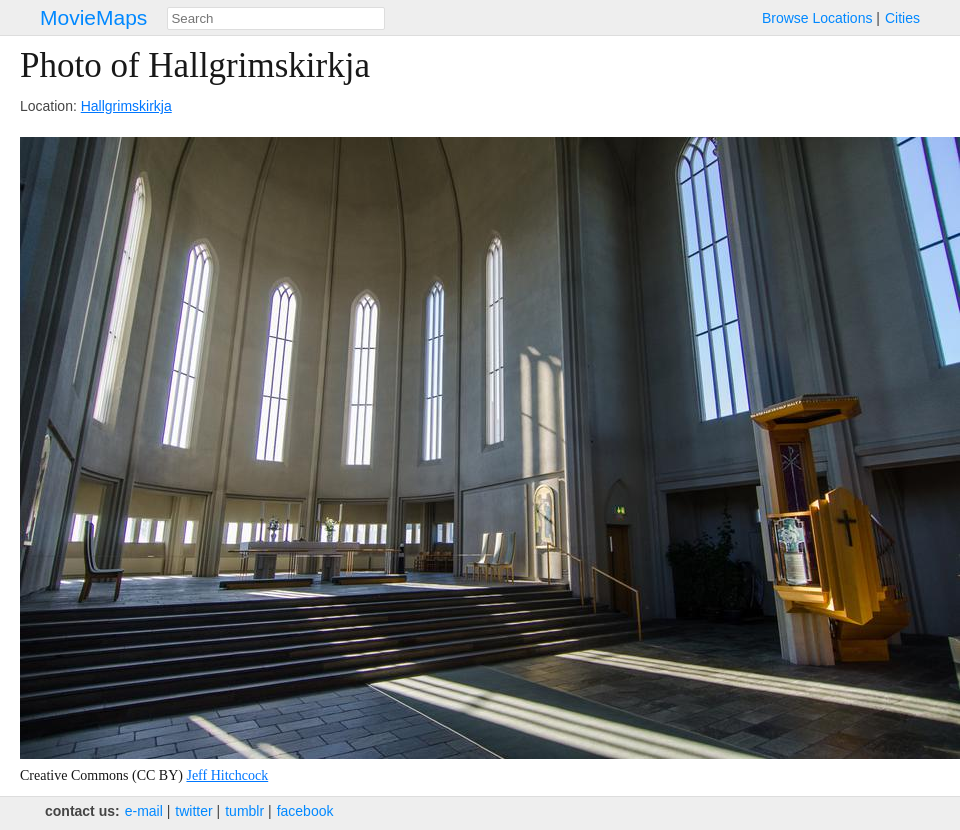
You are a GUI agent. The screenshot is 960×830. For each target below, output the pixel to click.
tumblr (244, 811)
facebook (305, 811)
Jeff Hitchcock (227, 775)
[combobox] (276, 18)
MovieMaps (93, 17)
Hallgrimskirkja (126, 106)
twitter (193, 811)
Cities (902, 18)
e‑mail (144, 811)
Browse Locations (817, 18)
